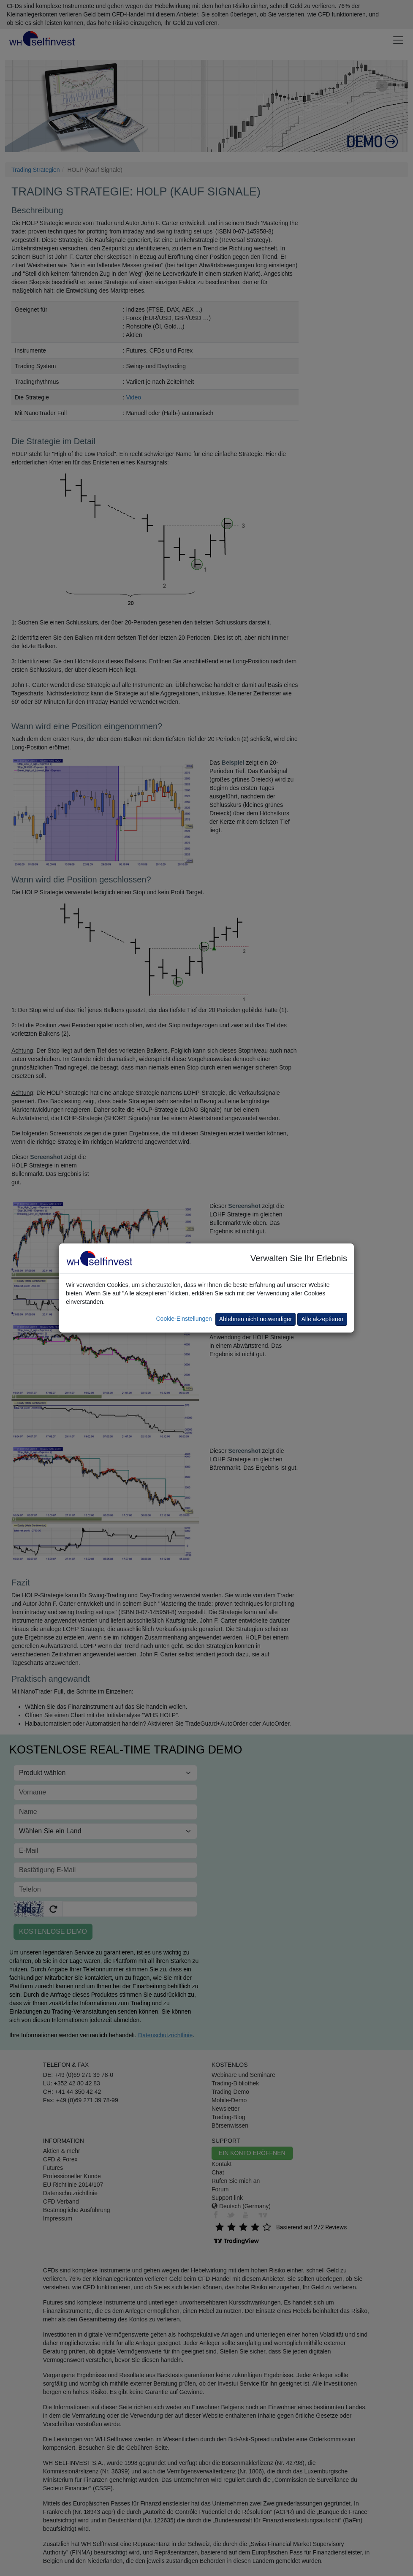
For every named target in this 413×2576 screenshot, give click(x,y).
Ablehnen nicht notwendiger (255, 1319)
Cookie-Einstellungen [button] (184, 1318)
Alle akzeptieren (322, 1319)
